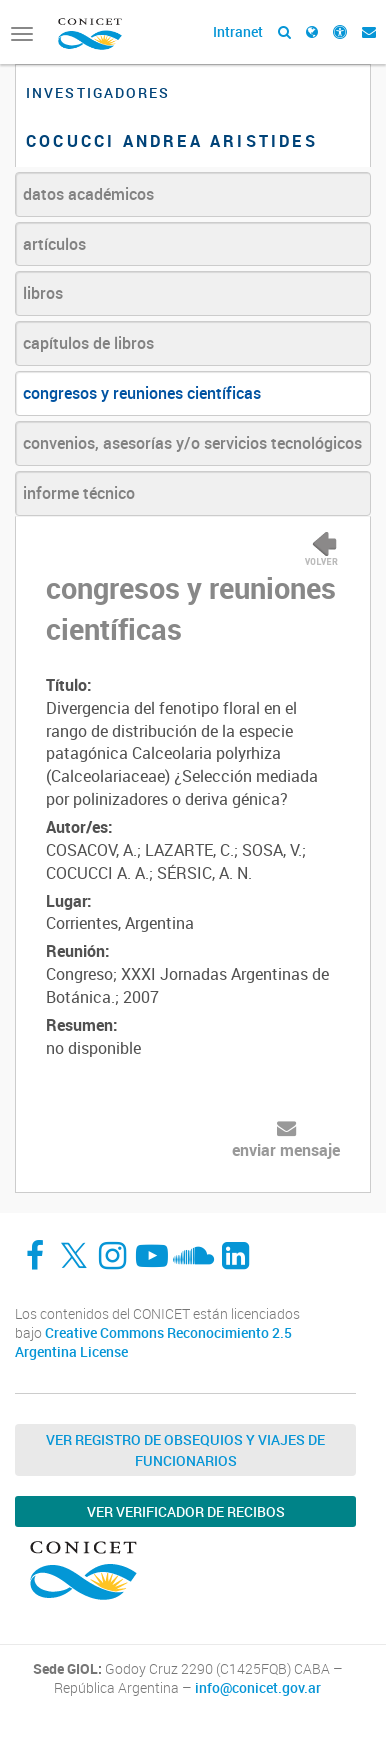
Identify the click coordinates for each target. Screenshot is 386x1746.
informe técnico (79, 493)
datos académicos (88, 194)
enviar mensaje (286, 1150)
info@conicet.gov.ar (258, 1688)
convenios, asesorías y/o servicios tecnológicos (192, 443)
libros (43, 293)
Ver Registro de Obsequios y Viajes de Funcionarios (185, 1450)
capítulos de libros (88, 343)
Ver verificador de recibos (186, 1511)
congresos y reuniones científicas (142, 393)
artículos (54, 244)
